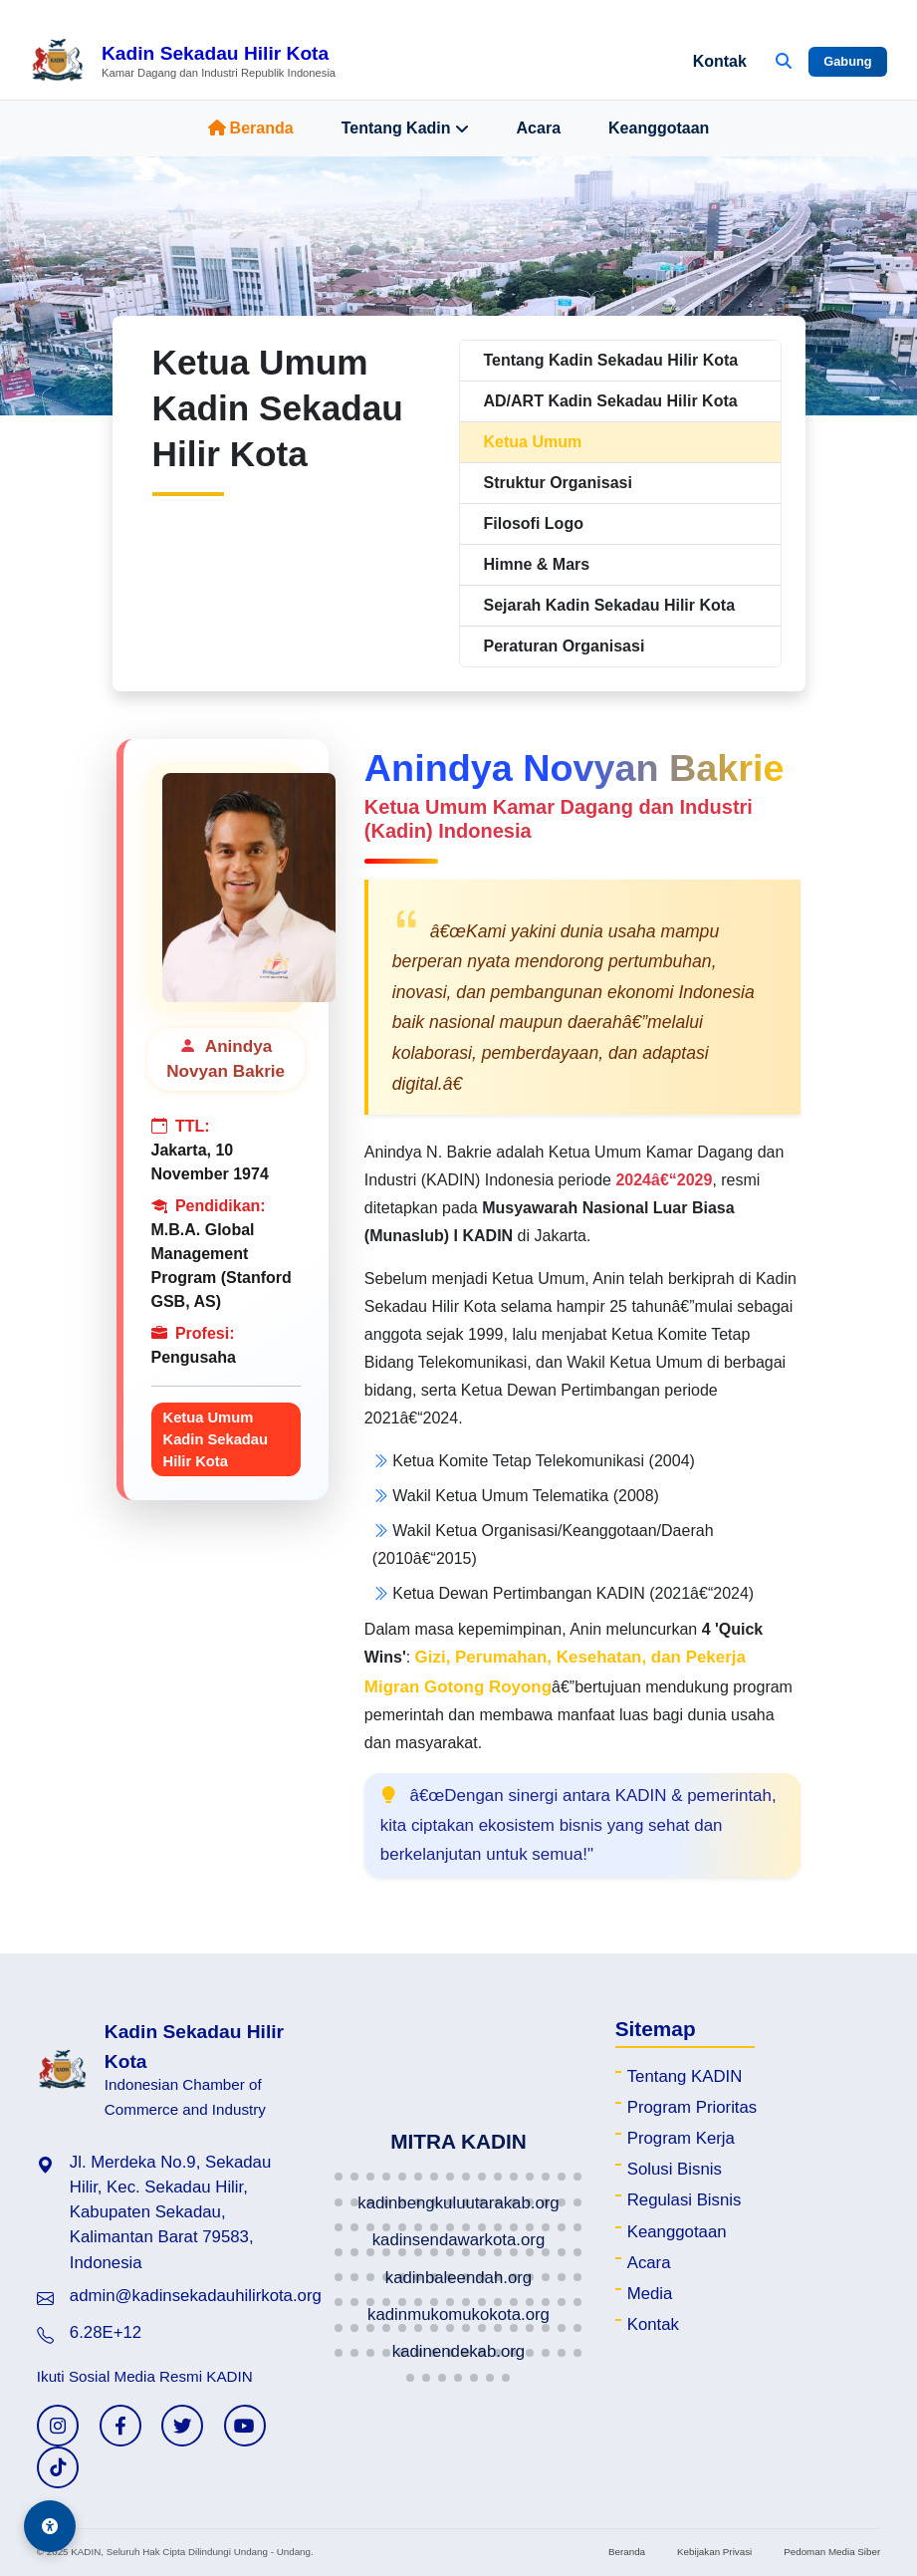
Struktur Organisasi (558, 482)
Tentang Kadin (405, 128)
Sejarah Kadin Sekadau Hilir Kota (610, 605)
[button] (339, 2177)
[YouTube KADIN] (245, 2426)
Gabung (847, 61)
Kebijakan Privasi (714, 2551)
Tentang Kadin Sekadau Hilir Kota (611, 360)
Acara (539, 128)
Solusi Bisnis (674, 2169)
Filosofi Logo (533, 523)
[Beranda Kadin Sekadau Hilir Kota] (183, 62)
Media (650, 2293)
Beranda (251, 128)
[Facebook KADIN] (120, 2426)
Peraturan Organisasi (564, 646)
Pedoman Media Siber (832, 2551)
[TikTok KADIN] (58, 2467)
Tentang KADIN (685, 2076)
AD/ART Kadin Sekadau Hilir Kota (611, 400)
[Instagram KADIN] (58, 2426)
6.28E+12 (105, 2332)
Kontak (720, 61)
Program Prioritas (692, 2107)
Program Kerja (681, 2138)
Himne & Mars (537, 564)
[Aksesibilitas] (50, 2526)
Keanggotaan (658, 128)
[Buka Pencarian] (784, 62)
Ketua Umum (533, 441)
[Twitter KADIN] (182, 2426)
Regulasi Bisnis (684, 2199)
